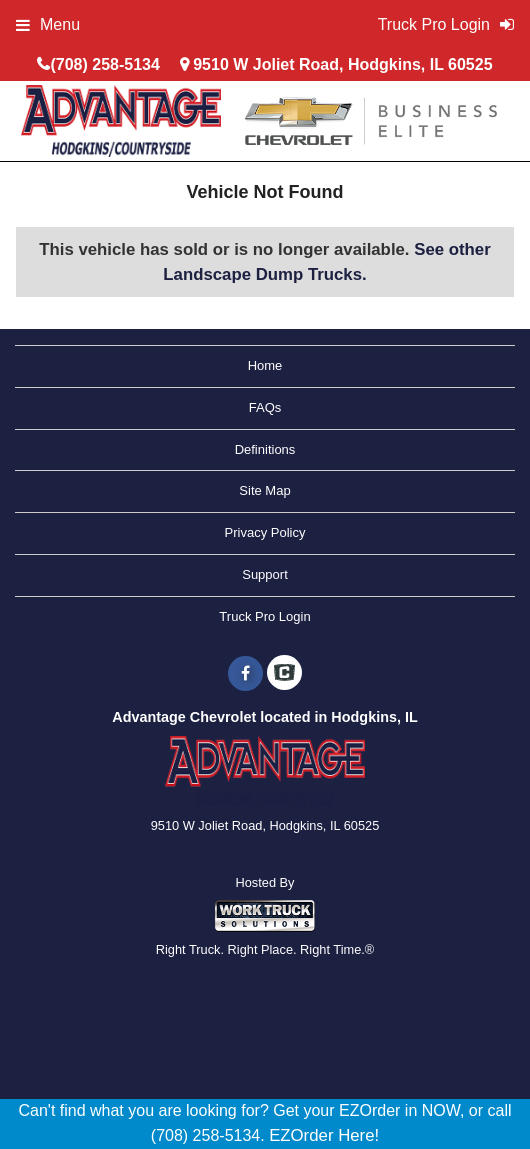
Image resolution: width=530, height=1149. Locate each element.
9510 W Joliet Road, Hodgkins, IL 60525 (342, 64)
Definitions (265, 449)
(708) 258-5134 (104, 64)
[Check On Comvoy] (284, 674)
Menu (48, 24)
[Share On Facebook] (245, 674)
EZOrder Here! (324, 1135)
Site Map (264, 490)
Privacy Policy (265, 532)
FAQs (265, 407)
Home (265, 365)
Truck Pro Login (264, 616)
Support (265, 574)
